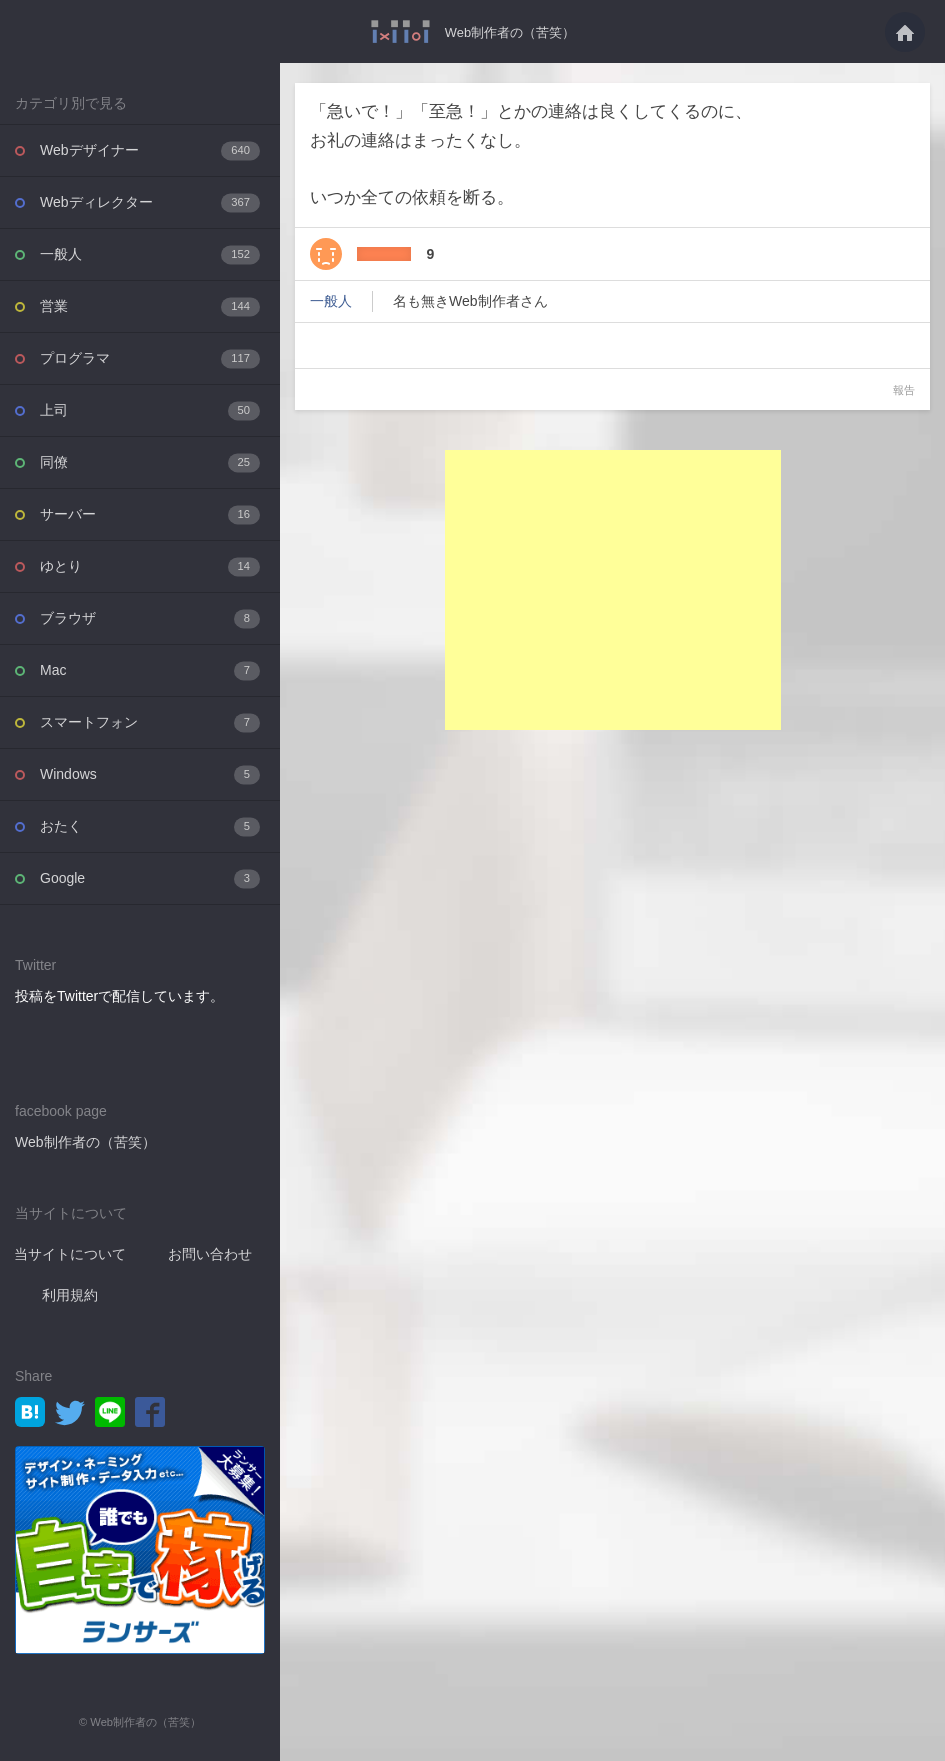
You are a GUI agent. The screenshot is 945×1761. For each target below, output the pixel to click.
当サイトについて (70, 1254)
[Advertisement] (613, 590)
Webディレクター (150, 202)
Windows (150, 774)
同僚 (150, 462)
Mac (150, 670)
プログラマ (150, 358)
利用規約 (70, 1295)
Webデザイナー (150, 150)
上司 (150, 410)
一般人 (150, 254)
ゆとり (150, 566)
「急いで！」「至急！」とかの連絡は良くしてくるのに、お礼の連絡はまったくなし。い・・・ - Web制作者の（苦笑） (395, 31)
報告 (904, 390)
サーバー (150, 514)
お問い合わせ (210, 1254)
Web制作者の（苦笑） (510, 32)
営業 (150, 306)
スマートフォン (150, 722)
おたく (150, 826)
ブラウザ (150, 618)
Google (150, 878)
